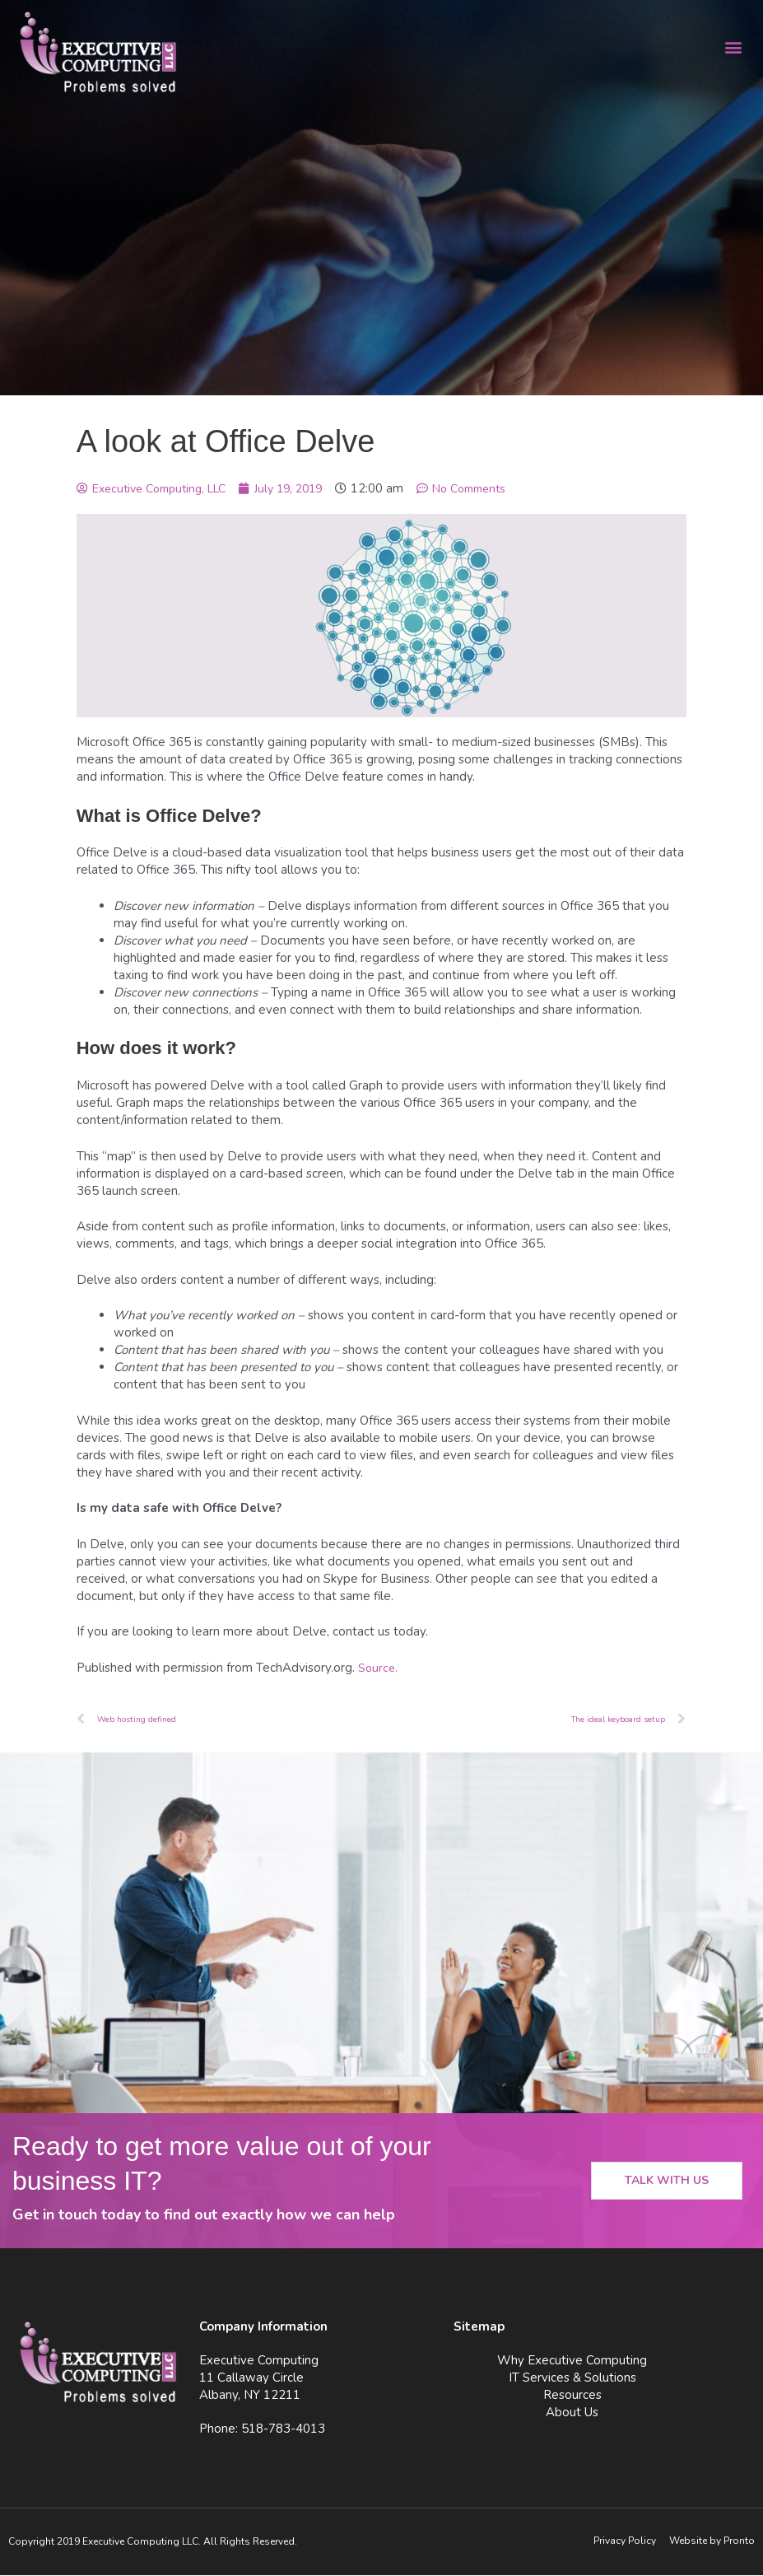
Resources (572, 2395)
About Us (572, 2413)
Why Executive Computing (572, 2361)
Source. (378, 1667)
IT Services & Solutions (572, 2378)
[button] (733, 46)
